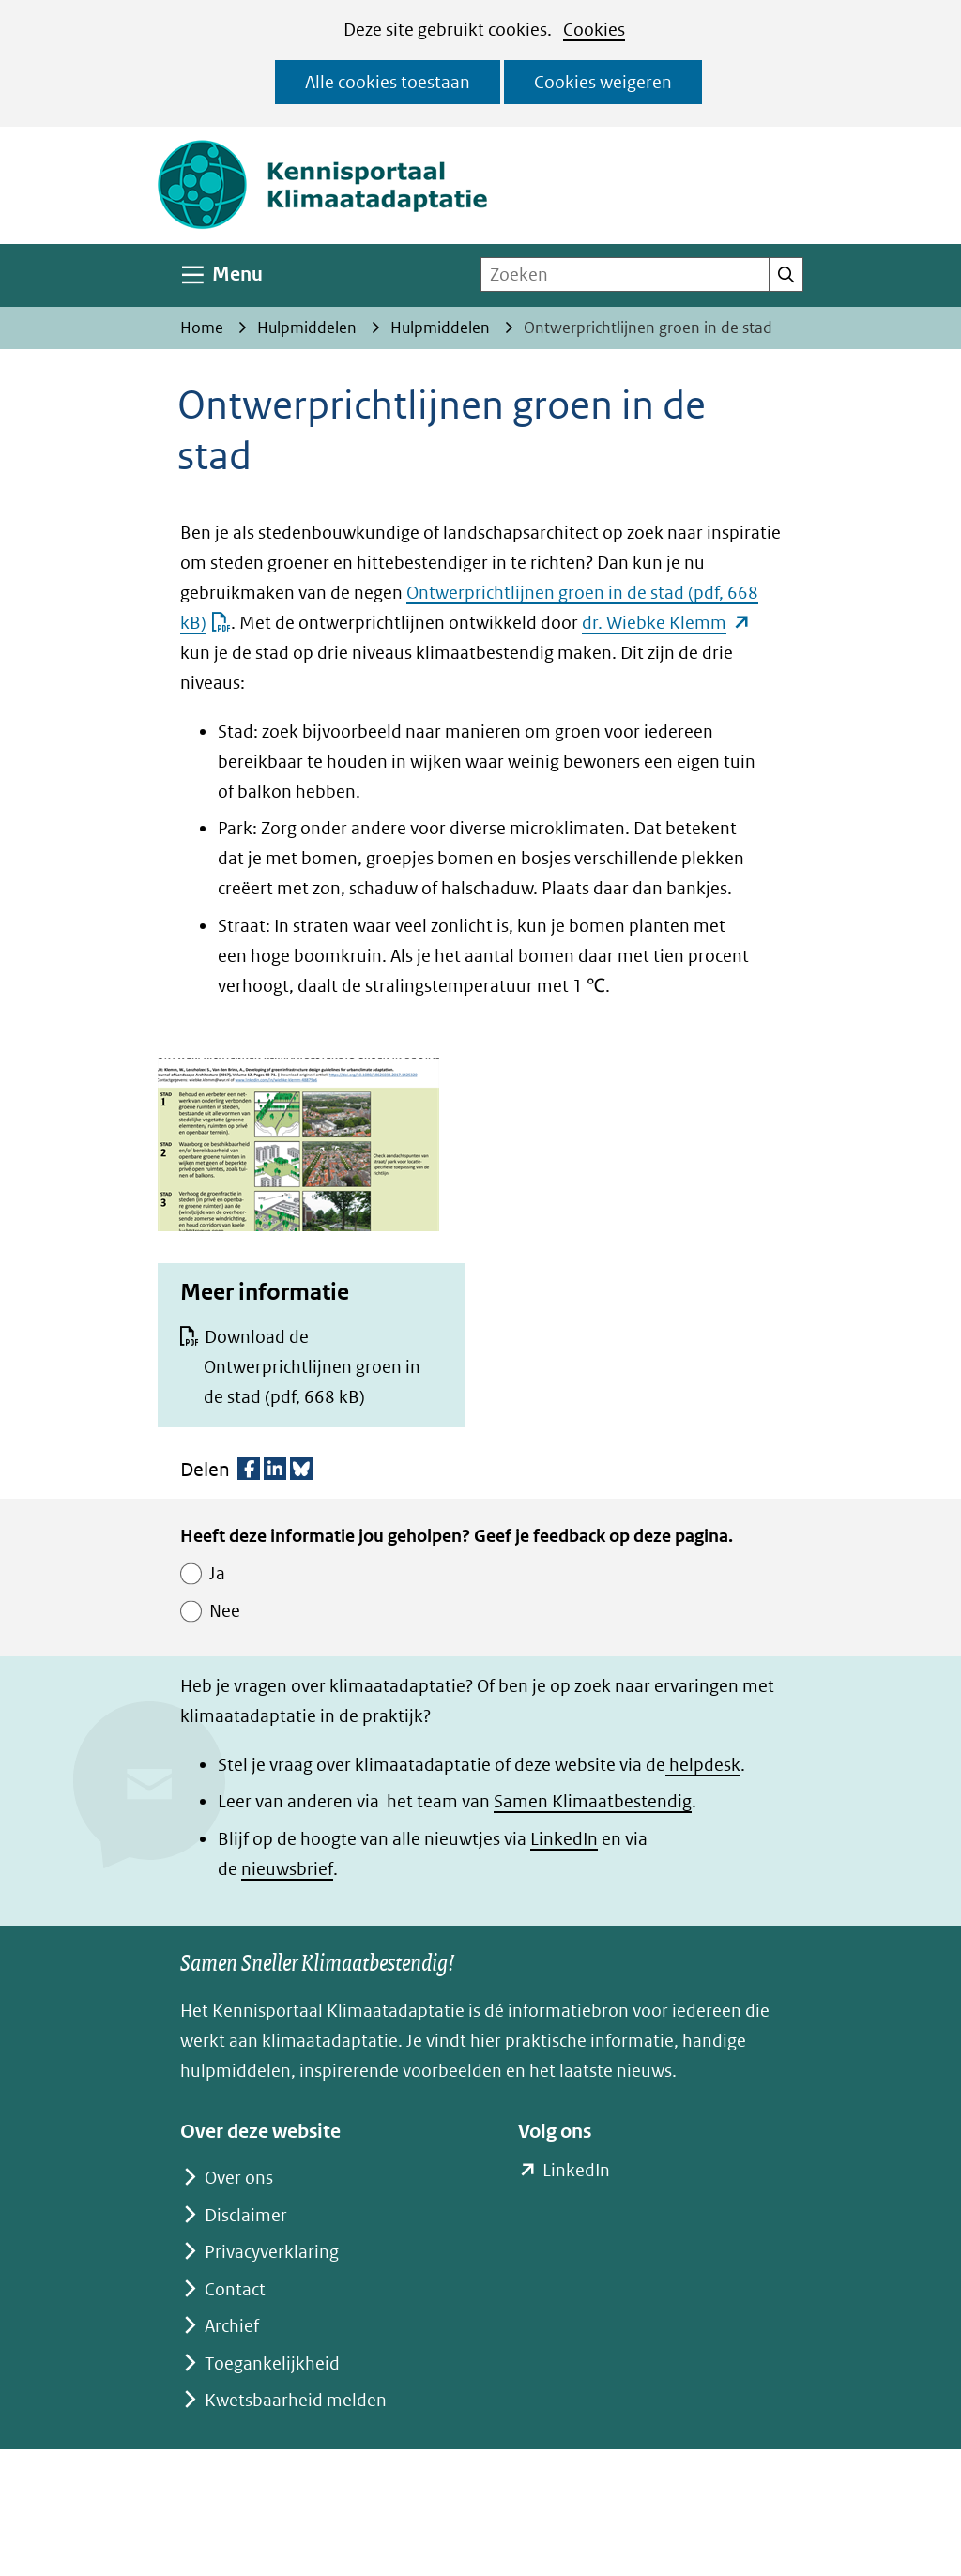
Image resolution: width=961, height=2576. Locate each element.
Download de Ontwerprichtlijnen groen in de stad (312, 1367)
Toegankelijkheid (272, 2363)
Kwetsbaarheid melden (296, 2400)
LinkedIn (564, 1839)
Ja (217, 1573)
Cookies (594, 29)
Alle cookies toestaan (387, 82)
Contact (235, 2289)
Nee (224, 1611)
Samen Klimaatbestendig (593, 1801)
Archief (232, 2326)
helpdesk (702, 1765)
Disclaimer (246, 2215)
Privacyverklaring (272, 2252)
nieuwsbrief (287, 1869)
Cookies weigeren (603, 82)
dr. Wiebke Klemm (666, 622)
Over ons (239, 2177)
